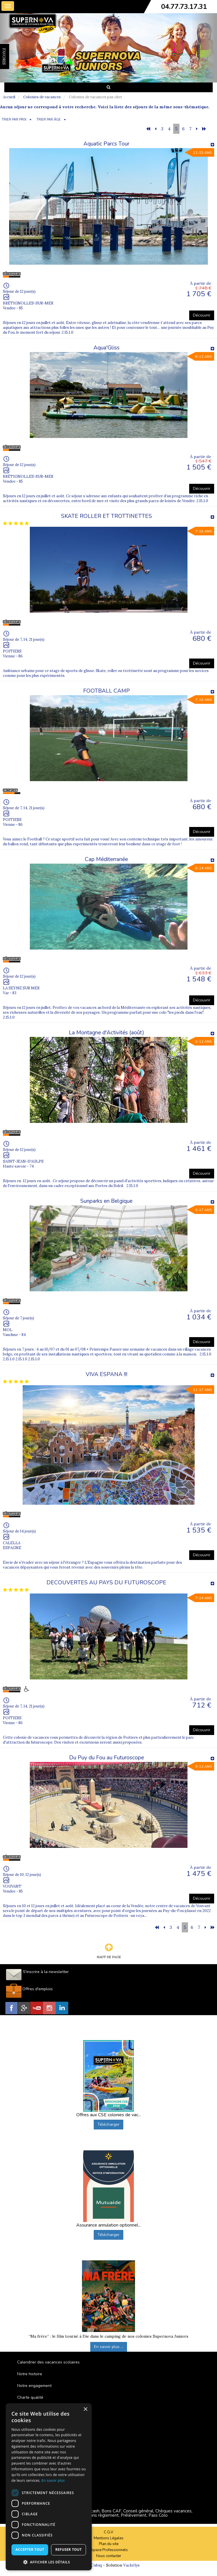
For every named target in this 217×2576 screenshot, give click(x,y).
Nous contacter (108, 2556)
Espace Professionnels (108, 2550)
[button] (48, 2562)
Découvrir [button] (201, 315)
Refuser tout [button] (68, 2549)
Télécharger (108, 2124)
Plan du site (108, 2543)
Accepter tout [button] (29, 2549)
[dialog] (49, 2486)
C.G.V (108, 2532)
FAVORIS (4, 56)
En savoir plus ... (108, 2346)
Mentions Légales (109, 2538)
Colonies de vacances (42, 97)
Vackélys (131, 2565)
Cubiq (96, 2565)
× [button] (85, 2409)
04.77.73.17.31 (184, 6)
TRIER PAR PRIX (14, 119)
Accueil (9, 97)
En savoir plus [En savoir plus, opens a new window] (53, 2480)
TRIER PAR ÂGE (48, 119)
